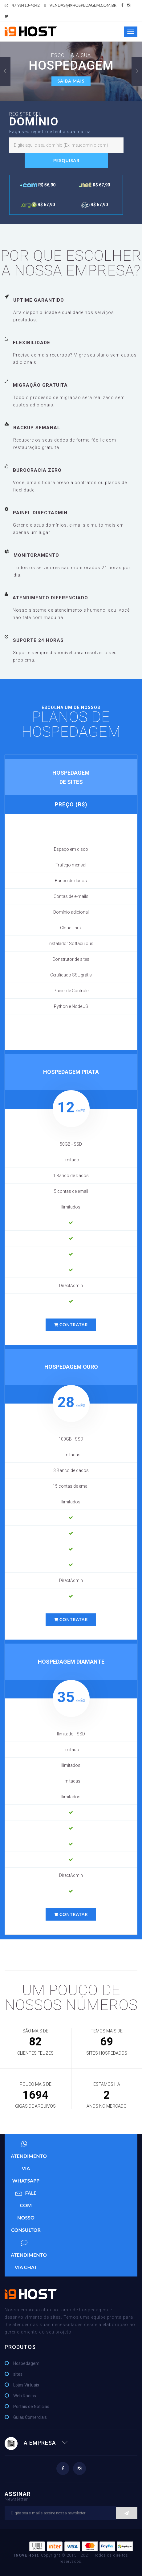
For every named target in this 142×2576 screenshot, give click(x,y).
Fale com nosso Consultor (26, 2210)
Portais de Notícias (31, 2406)
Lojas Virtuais (26, 2384)
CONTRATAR (71, 1324)
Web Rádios (24, 2395)
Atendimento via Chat (29, 2253)
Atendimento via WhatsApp (29, 2160)
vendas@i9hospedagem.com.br (80, 5)
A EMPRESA (36, 2442)
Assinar (71, 2496)
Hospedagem (26, 2363)
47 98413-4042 (22, 5)
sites (17, 2374)
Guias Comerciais (30, 2417)
